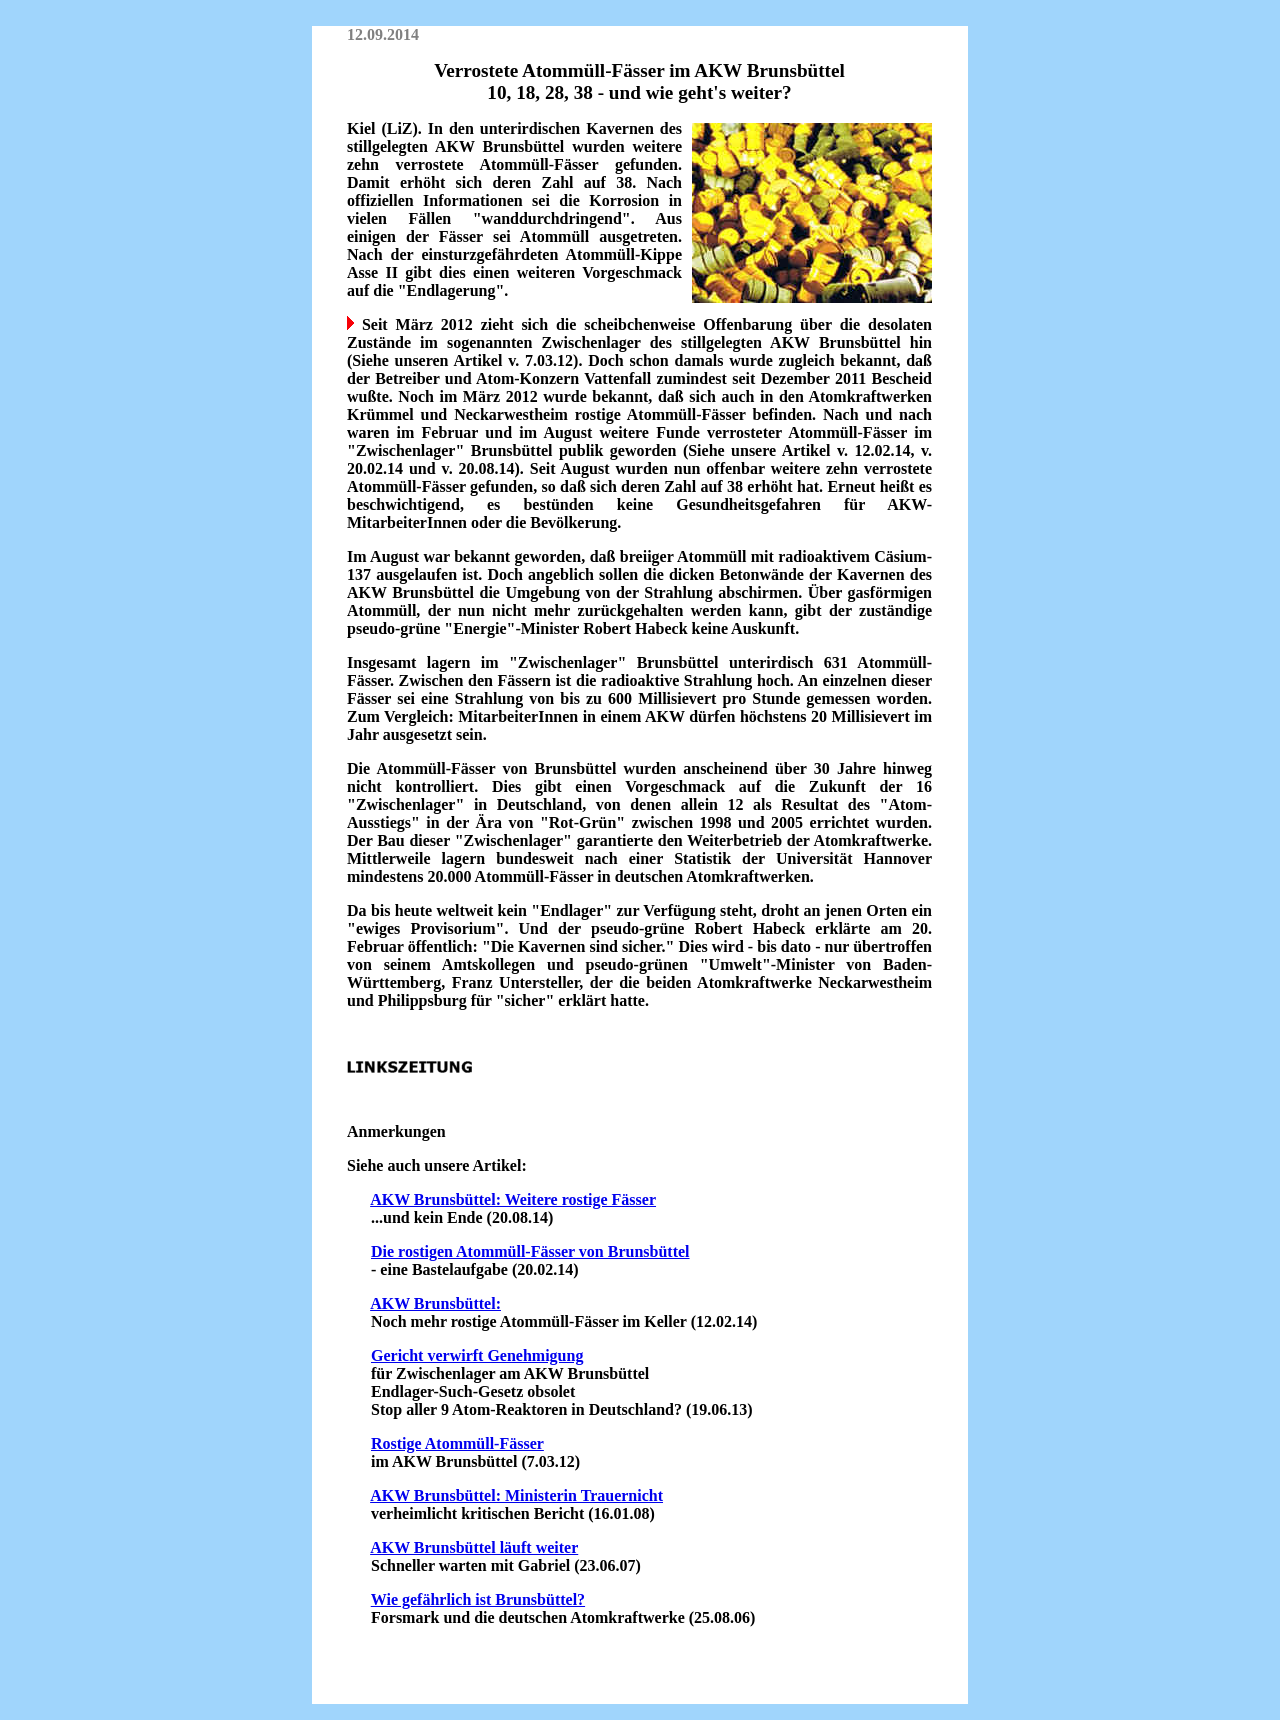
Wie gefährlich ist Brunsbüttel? (478, 1599)
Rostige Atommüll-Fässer (457, 1443)
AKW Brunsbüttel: (435, 1303)
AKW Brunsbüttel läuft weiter (474, 1547)
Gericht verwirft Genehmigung (477, 1355)
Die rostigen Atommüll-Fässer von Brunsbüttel (530, 1251)
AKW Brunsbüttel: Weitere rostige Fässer (513, 1199)
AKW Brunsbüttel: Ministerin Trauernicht (516, 1495)
